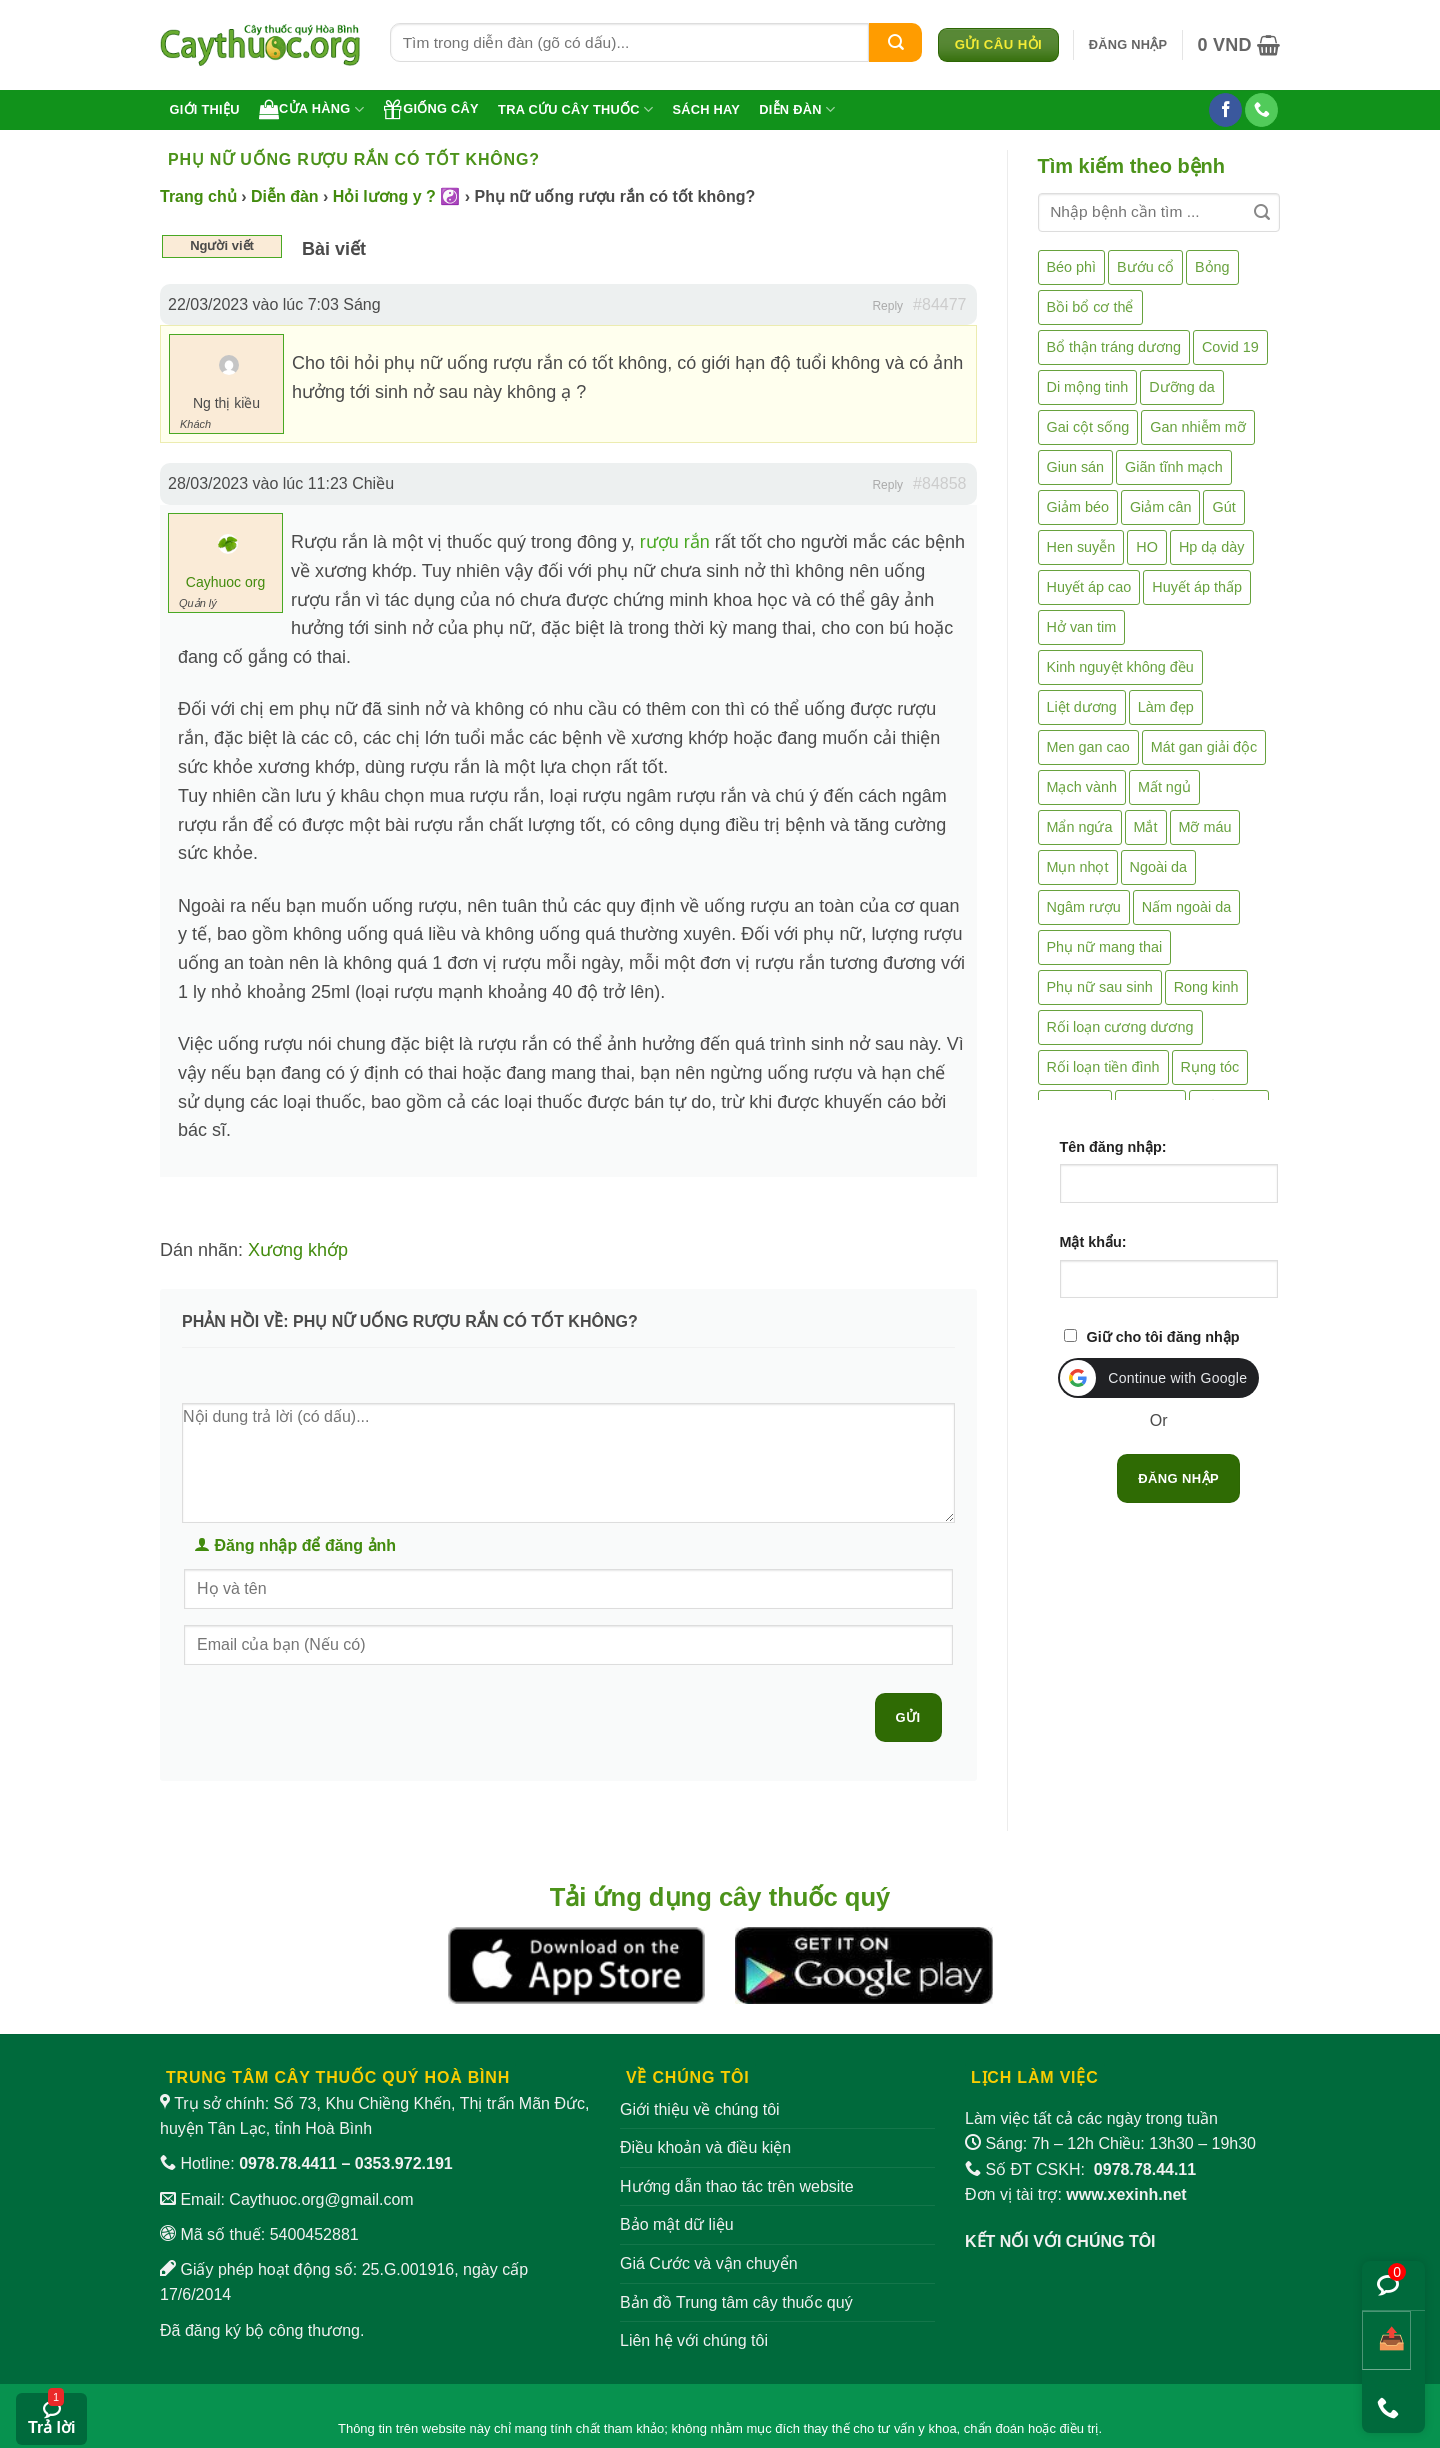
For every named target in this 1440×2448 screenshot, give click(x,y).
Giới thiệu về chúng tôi (700, 2109)
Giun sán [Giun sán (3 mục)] (1076, 467)
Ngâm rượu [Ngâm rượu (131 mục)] (1084, 907)
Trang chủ (198, 196)
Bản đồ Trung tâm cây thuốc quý (736, 2302)
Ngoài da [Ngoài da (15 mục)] (1159, 867)
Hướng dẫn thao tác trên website (737, 2186)
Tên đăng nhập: (1113, 1147)
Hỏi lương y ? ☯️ (396, 196)
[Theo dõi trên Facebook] (1225, 110)
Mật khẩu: (1093, 1242)
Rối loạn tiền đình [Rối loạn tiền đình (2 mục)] (1103, 1067)
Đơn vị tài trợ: (1076, 2194)
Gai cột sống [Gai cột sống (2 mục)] (1088, 427)
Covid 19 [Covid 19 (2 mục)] (1230, 347)
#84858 (939, 483)
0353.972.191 (404, 2163)
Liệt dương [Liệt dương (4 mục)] (1082, 707)
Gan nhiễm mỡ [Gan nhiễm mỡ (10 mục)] (1197, 427)
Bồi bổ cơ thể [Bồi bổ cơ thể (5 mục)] (1090, 307)
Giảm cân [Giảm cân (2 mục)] (1161, 507)
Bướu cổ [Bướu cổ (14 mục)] (1145, 267)
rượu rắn (672, 542)
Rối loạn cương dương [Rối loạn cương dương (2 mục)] (1120, 1027)
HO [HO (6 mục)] (1147, 547)
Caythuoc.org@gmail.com (321, 2199)
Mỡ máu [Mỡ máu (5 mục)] (1205, 827)
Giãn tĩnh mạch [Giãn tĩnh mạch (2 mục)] (1174, 467)
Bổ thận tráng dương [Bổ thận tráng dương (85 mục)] (1114, 347)
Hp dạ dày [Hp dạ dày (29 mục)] (1212, 547)
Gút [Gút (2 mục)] (1223, 507)
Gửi (908, 1717)
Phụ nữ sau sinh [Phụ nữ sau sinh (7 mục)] (1100, 987)
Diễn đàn (797, 109)
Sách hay (706, 109)
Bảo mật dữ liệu (677, 2224)
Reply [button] (887, 306)
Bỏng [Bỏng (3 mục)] (1212, 267)
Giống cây (431, 109)
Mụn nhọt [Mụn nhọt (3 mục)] (1078, 867)
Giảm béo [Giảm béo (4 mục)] (1078, 507)
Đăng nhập (1178, 1478)
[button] (1128, 45)
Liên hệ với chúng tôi (694, 2340)
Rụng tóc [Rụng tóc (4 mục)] (1210, 1067)
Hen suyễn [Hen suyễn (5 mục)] (1081, 547)
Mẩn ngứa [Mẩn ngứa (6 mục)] (1080, 827)
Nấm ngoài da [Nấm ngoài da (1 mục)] (1187, 907)
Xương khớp (298, 1250)
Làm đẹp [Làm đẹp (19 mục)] (1166, 707)
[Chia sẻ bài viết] (1386, 2340)
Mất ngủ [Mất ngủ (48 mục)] (1164, 787)
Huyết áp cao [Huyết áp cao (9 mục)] (1089, 587)
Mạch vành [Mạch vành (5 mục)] (1082, 787)
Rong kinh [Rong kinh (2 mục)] (1206, 987)
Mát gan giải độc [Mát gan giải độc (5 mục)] (1204, 747)
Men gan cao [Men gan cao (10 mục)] (1088, 747)
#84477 (939, 304)
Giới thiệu (205, 109)
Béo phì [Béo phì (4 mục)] (1072, 267)
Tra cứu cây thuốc (575, 109)
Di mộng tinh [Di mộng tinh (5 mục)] (1088, 387)
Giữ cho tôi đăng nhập (1163, 1337)
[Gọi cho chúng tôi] (1261, 110)
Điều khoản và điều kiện (705, 2147)
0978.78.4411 (288, 2163)
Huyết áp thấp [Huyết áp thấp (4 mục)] (1197, 587)
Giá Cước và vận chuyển (709, 2263)
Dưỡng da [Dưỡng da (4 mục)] (1181, 387)
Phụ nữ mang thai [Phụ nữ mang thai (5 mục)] (1105, 947)
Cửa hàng (311, 109)
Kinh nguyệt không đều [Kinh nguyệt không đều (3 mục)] (1120, 667)
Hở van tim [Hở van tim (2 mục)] (1082, 627)
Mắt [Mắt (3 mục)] (1146, 827)
